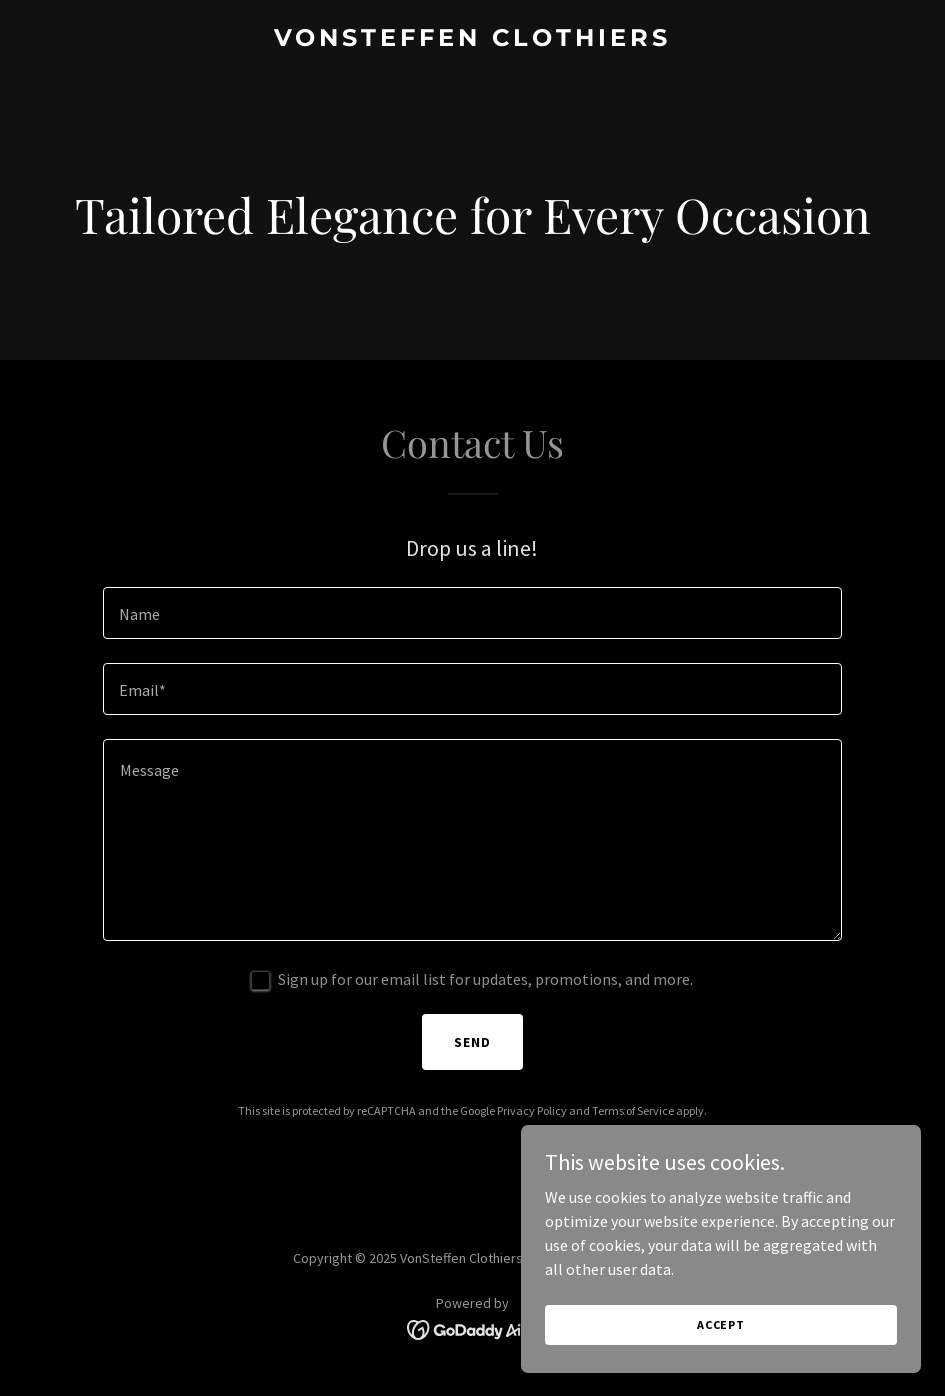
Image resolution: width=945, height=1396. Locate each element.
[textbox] (473, 613)
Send (472, 1042)
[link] (472, 40)
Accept (721, 1324)
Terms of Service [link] (633, 1110)
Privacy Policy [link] (532, 1110)
